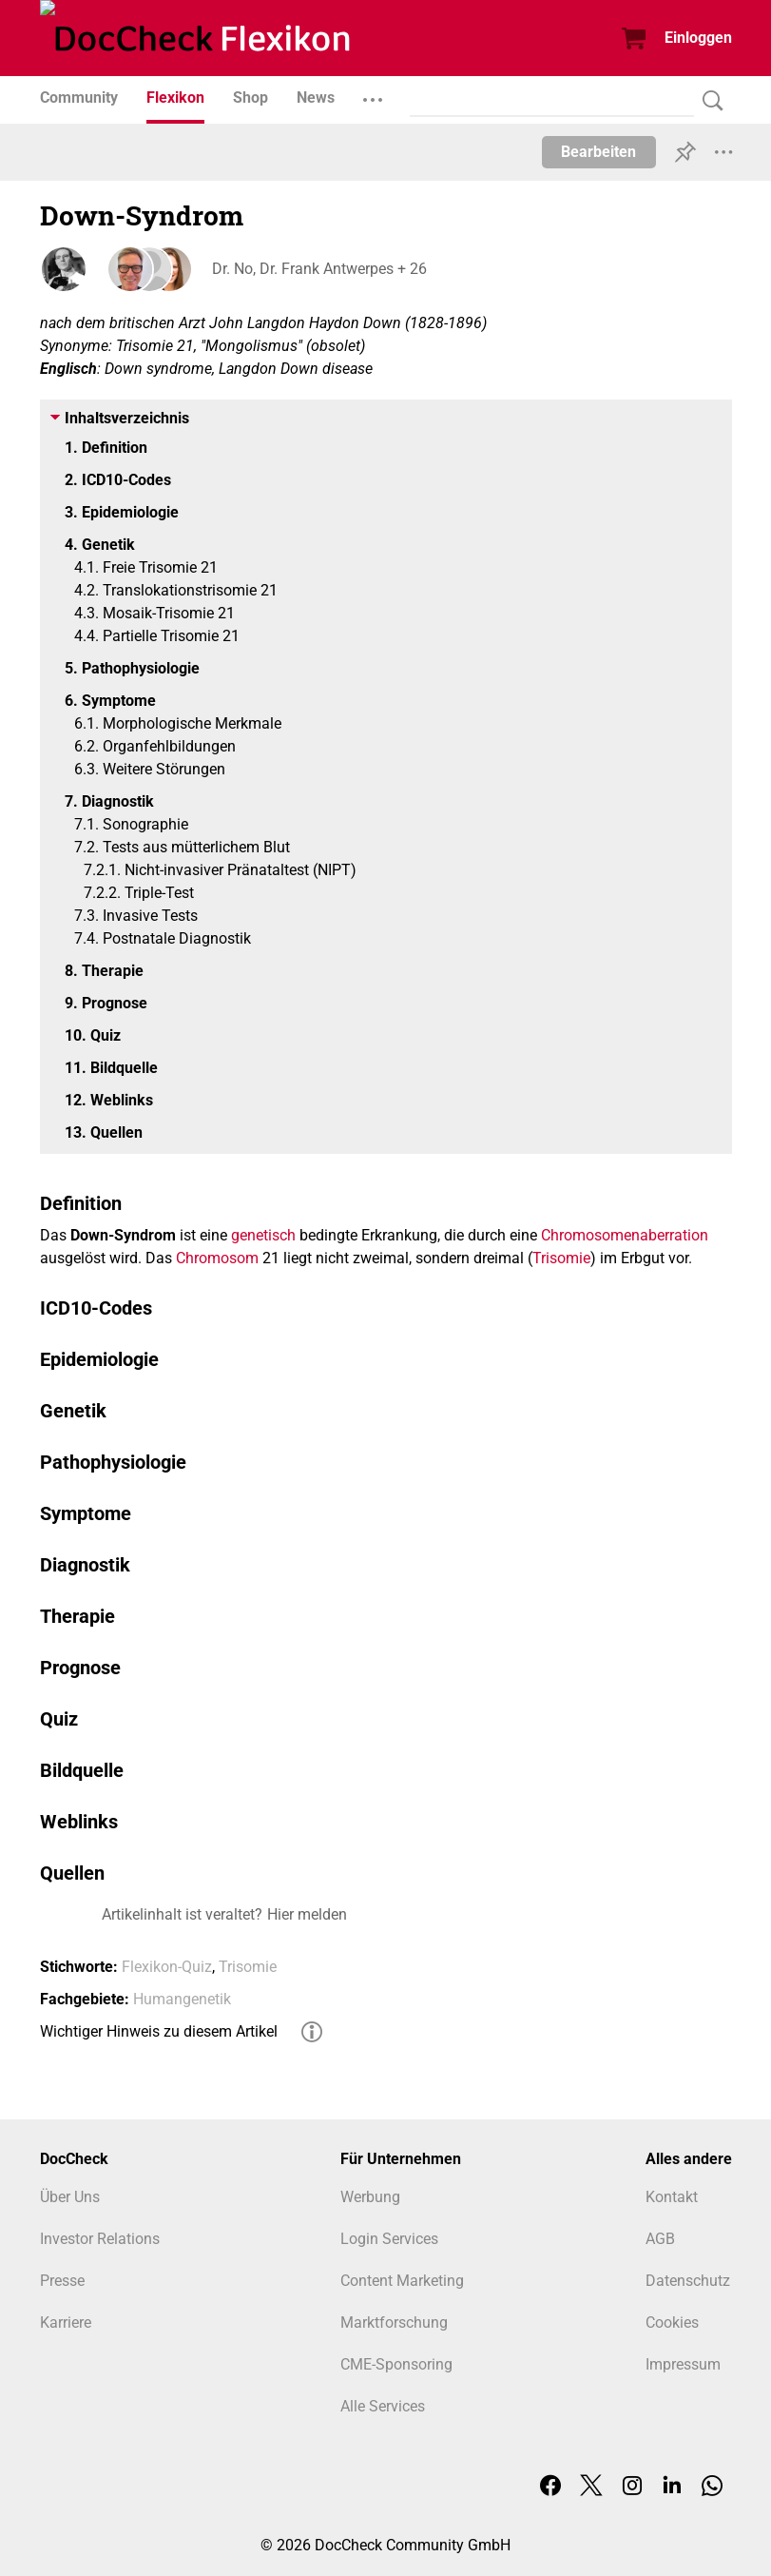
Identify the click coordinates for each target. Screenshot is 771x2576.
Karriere (65, 2322)
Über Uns (70, 2197)
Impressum (683, 2364)
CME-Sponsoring (396, 2364)
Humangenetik (182, 1999)
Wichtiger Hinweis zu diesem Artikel (159, 2031)
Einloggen (698, 38)
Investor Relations (100, 2239)
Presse (62, 2281)
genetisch (263, 1235)
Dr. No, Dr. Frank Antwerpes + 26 (318, 269)
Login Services (389, 2239)
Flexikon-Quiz (167, 1967)
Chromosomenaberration (624, 1235)
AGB (660, 2239)
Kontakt (672, 2197)
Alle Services (382, 2406)
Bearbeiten (598, 152)
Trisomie (561, 1258)
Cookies (672, 2322)
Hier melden (307, 1914)
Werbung (370, 2197)
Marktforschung (394, 2322)
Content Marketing (402, 2281)
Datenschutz (688, 2281)
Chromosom (217, 1258)
